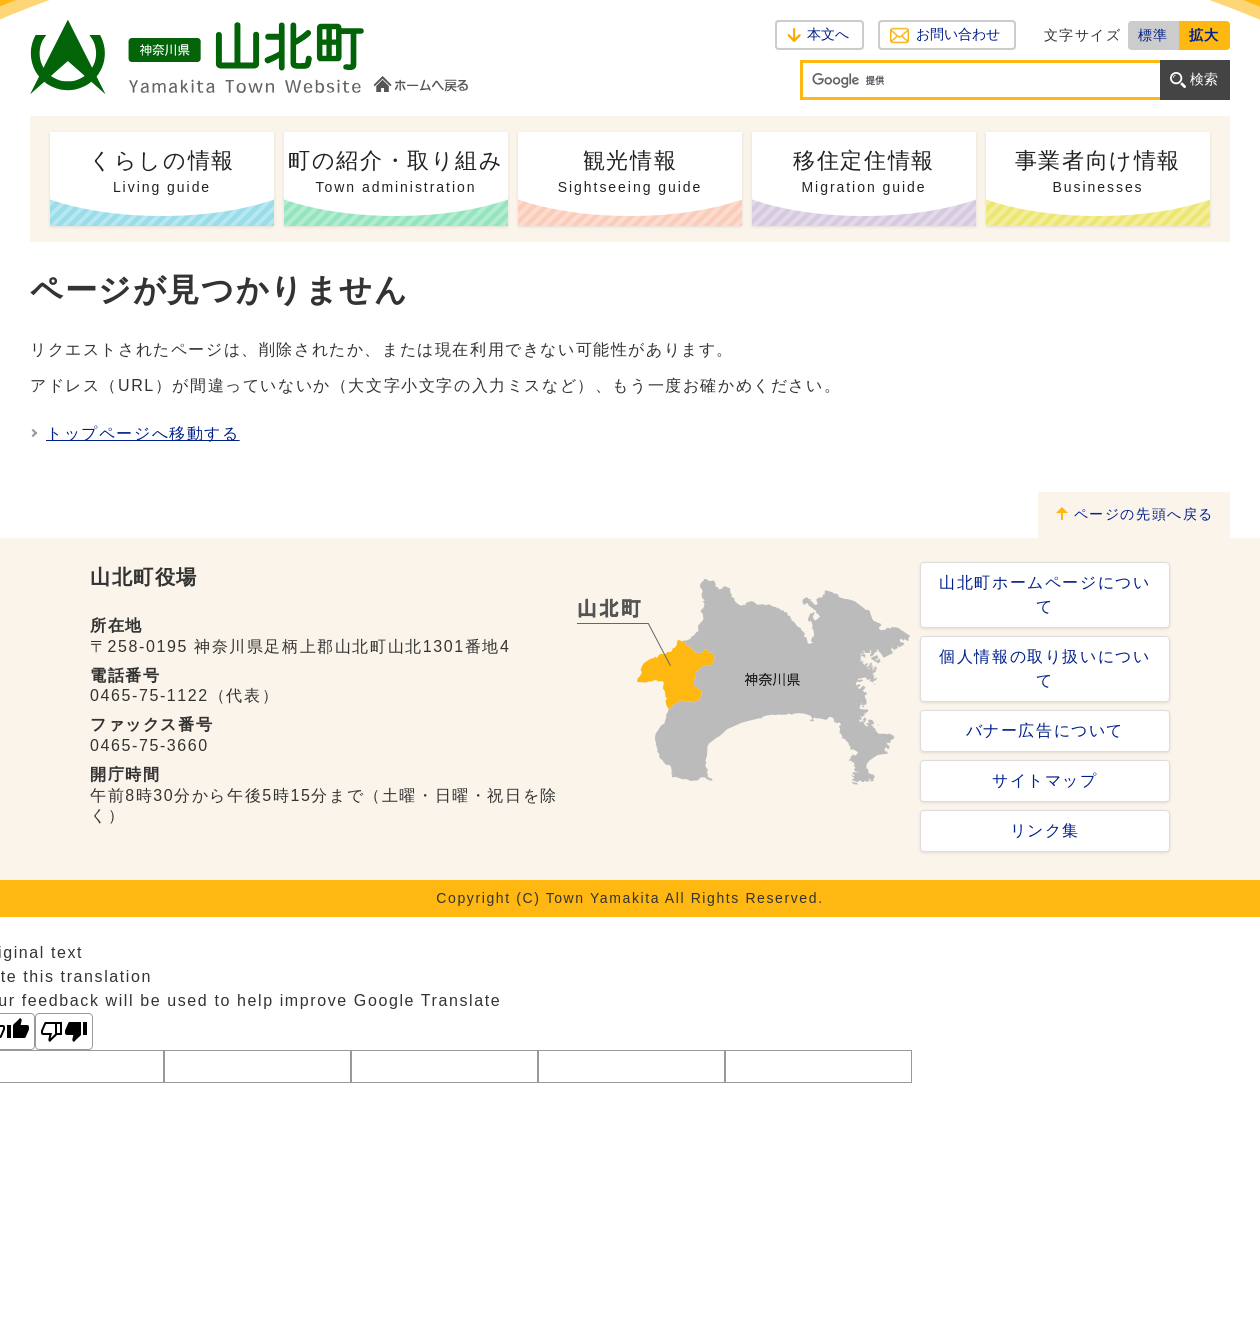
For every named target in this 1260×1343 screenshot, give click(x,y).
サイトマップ (1045, 780)
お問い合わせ (957, 34)
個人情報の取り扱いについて (1044, 668)
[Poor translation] (64, 1031)
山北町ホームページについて (1044, 594)
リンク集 (1045, 830)
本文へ (828, 34)
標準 (1153, 35)
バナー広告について (1045, 730)
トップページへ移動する (143, 433)
